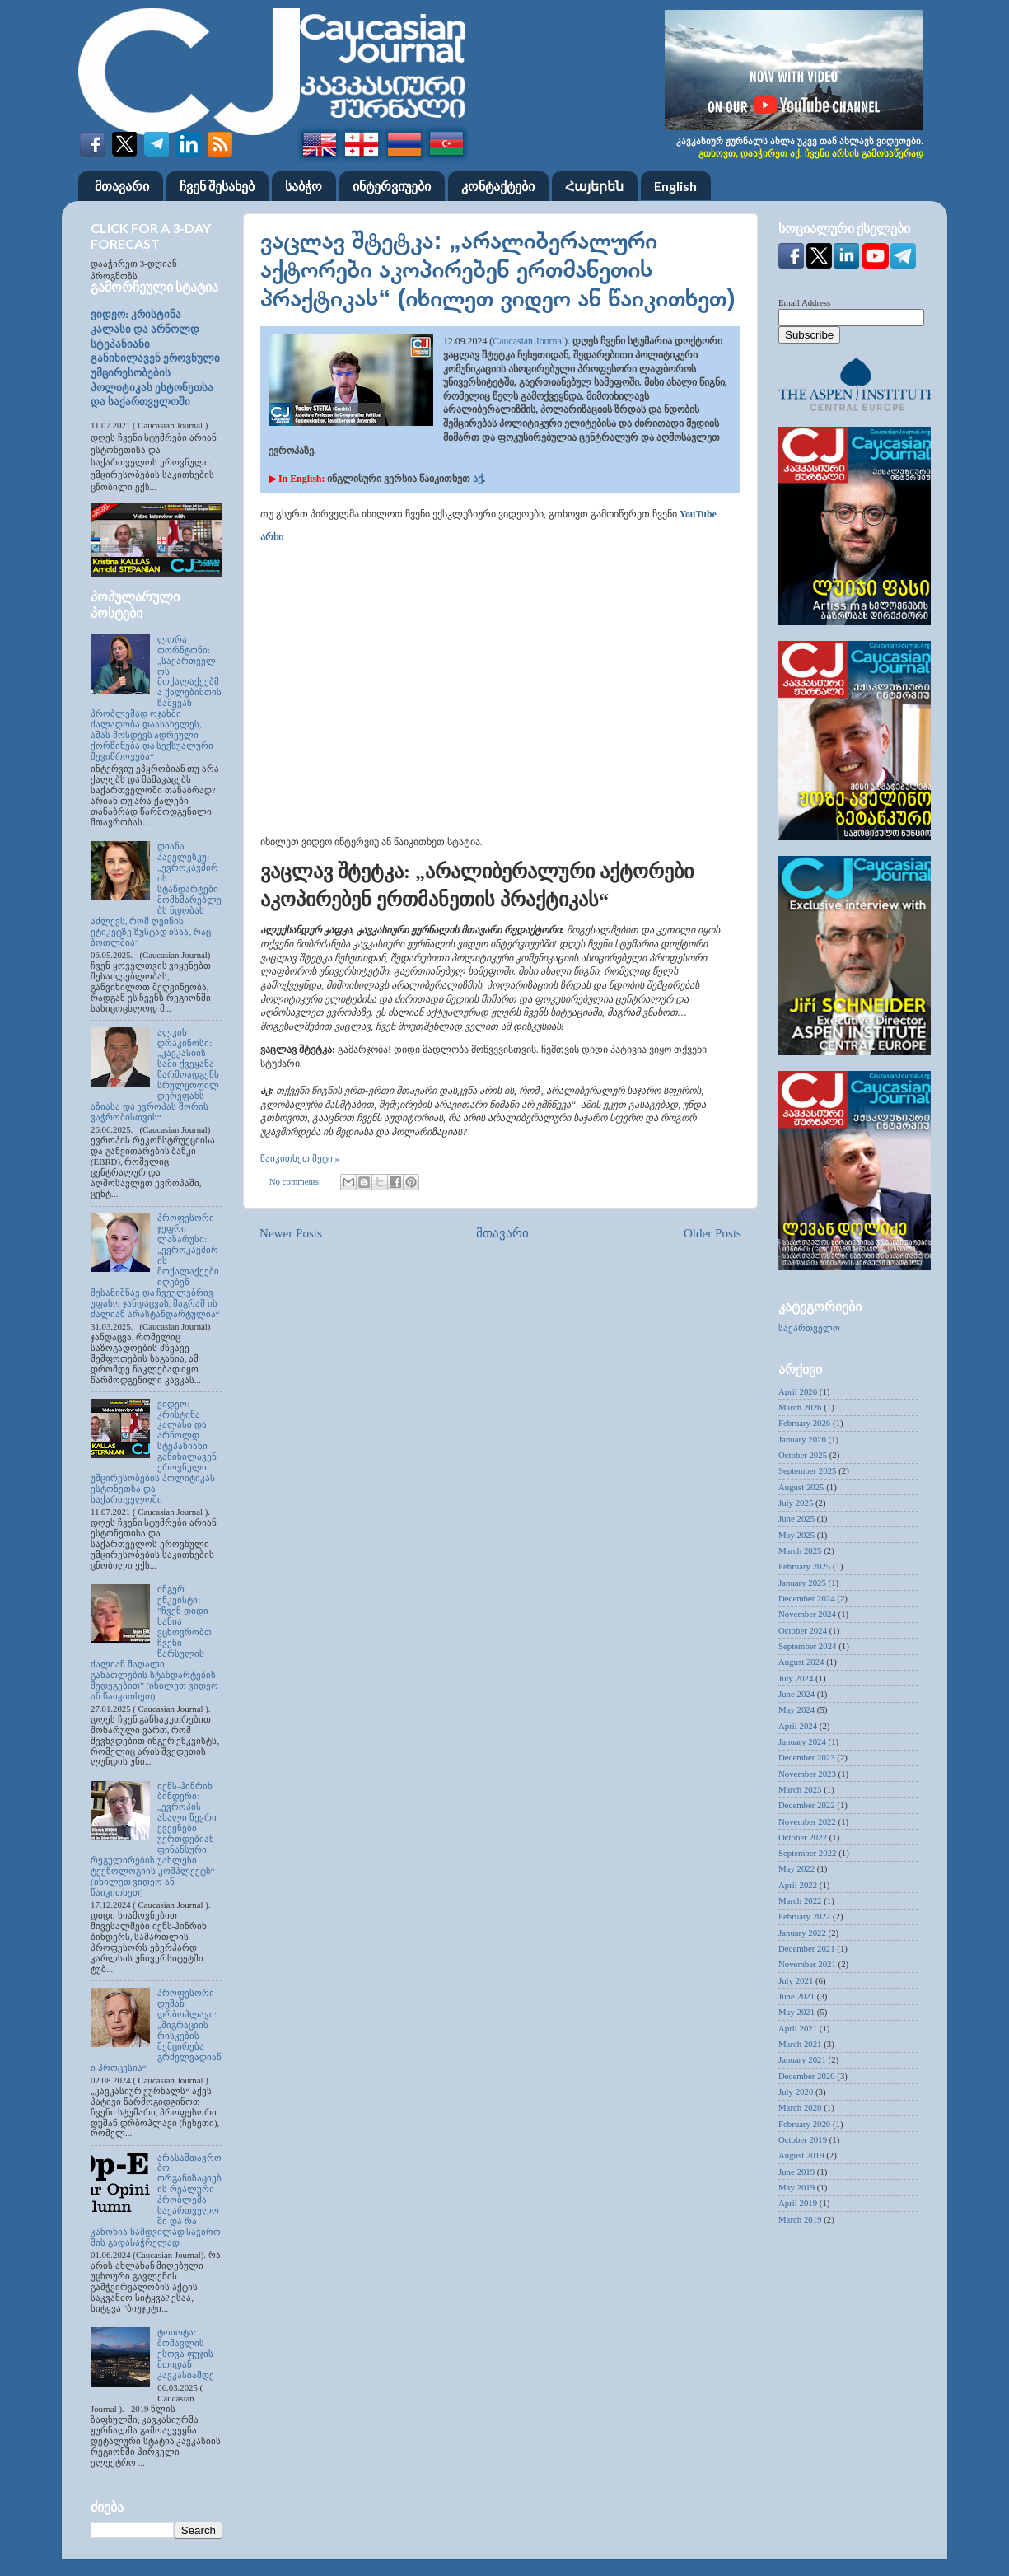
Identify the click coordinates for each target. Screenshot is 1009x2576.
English (675, 186)
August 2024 (801, 1662)
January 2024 (802, 1741)
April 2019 (797, 2203)
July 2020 (795, 2092)
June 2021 (796, 1996)
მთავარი (122, 186)
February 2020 (804, 2124)
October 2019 (802, 2139)
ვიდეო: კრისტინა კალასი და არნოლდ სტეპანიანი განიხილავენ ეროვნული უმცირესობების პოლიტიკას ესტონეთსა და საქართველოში (155, 358)
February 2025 (804, 1566)
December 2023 (806, 1757)
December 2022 (806, 1805)
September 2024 (807, 1646)
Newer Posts (290, 1233)
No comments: (296, 1181)
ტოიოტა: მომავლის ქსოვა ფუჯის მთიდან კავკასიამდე (185, 2353)
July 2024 (795, 1678)
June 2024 (796, 1694)
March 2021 (799, 2044)
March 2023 (799, 1789)
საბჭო (303, 186)
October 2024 (802, 1630)
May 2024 (796, 1709)
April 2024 (797, 1726)
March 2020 (799, 2107)
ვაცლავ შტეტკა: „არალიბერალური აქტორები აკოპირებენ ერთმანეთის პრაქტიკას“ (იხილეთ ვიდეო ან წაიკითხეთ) (497, 269)
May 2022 (796, 1868)
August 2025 (801, 1487)
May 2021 (796, 2012)
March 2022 (799, 1900)
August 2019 (801, 2155)
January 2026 (802, 1439)
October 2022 (802, 1837)
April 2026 (797, 1391)
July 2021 (795, 1980)
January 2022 (802, 1933)
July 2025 (795, 1503)
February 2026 (804, 1423)
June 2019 (796, 2171)
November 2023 (807, 1774)
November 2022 (807, 1821)
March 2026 (799, 1407)
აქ (478, 478)
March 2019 (799, 2219)
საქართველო (809, 1328)
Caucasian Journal (528, 341)
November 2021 (807, 1964)
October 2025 (802, 1455)
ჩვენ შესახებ (217, 186)
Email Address (804, 302)
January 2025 (802, 1582)
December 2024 (806, 1598)
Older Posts (712, 1233)
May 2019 (796, 2187)
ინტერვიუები (392, 186)
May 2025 (796, 1535)
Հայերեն (594, 186)
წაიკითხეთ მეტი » (299, 1158)
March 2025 (799, 1550)
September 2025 (807, 1470)
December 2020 (806, 2076)
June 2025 (796, 1518)
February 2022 (804, 1916)
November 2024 (807, 1614)
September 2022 (807, 1853)
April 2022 (797, 1885)
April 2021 (797, 2028)
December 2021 (806, 1948)
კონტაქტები (498, 186)
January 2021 (802, 2059)
